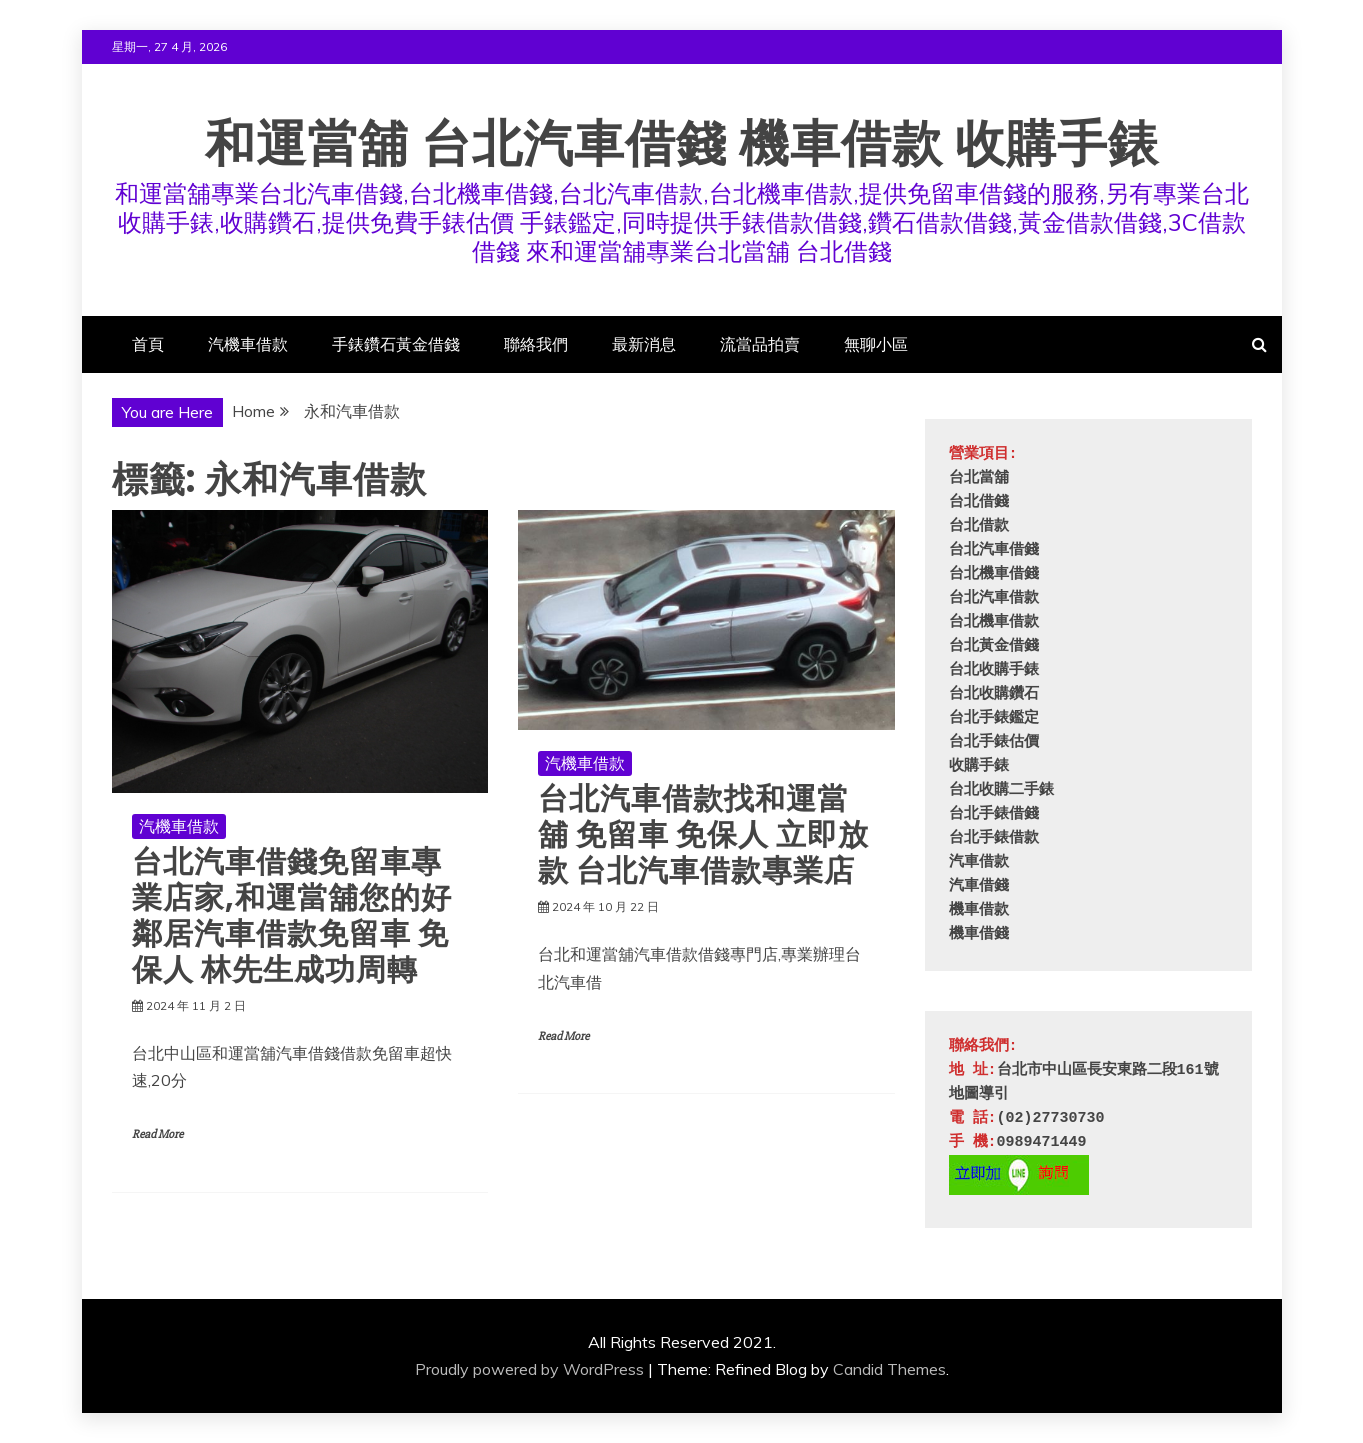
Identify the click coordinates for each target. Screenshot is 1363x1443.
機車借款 (979, 910)
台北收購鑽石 (994, 694)
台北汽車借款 (994, 598)
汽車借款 (979, 862)
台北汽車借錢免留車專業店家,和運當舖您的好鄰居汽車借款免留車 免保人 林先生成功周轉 (292, 916)
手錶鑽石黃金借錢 (396, 344)
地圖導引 (979, 1094)
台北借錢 (979, 502)
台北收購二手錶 (1001, 790)
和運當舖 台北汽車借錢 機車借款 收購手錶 (682, 144)
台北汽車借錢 (994, 550)
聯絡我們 (536, 344)
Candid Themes (889, 1369)
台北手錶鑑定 (994, 718)
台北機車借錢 (994, 574)
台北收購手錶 (994, 670)
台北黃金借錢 (994, 646)
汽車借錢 (979, 886)
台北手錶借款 (994, 838)
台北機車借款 (994, 622)
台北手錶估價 (994, 742)
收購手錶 (979, 766)
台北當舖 (979, 478)
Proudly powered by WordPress (529, 1369)
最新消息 (644, 344)
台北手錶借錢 (994, 814)
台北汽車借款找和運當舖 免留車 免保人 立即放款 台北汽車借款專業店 (703, 835)
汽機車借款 (248, 344)
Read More (157, 1134)
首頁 (148, 344)
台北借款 (979, 526)
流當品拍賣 (760, 344)
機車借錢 (979, 934)
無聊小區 (876, 344)
